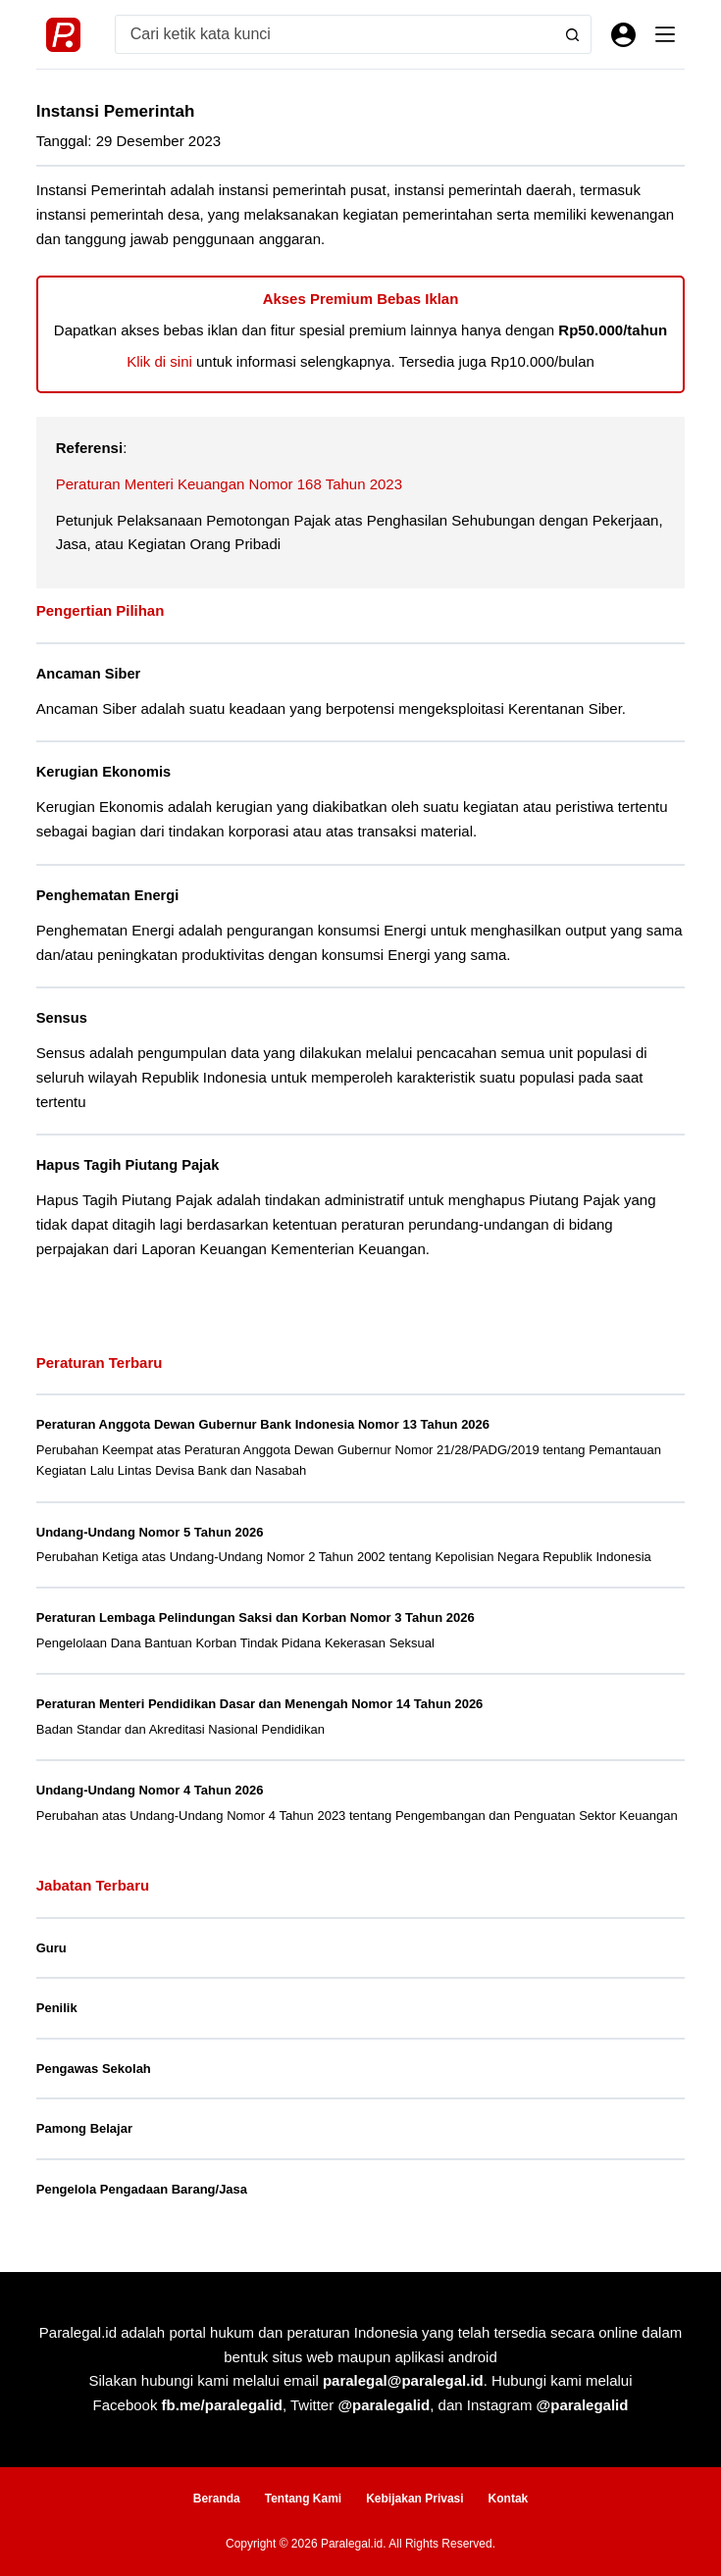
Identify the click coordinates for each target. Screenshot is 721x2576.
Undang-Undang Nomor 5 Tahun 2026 (150, 1532)
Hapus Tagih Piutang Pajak (128, 1165)
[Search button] (572, 34)
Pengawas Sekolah (93, 2068)
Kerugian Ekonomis (103, 772)
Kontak (509, 2498)
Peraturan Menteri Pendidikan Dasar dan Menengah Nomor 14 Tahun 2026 (260, 1703)
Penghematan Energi (107, 895)
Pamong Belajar (84, 2128)
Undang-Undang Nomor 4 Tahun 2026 (150, 1790)
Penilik (56, 2007)
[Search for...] (335, 34)
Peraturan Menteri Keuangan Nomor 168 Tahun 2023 (229, 484)
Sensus (61, 1018)
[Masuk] (623, 35)
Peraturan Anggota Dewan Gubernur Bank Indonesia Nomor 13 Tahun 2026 (262, 1424)
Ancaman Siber (88, 674)
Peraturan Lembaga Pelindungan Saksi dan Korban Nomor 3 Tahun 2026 (255, 1617)
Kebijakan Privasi (414, 2498)
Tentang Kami (303, 2498)
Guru (51, 1948)
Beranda (216, 2498)
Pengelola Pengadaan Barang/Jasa (141, 2189)
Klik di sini (159, 361)
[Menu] (665, 34)
